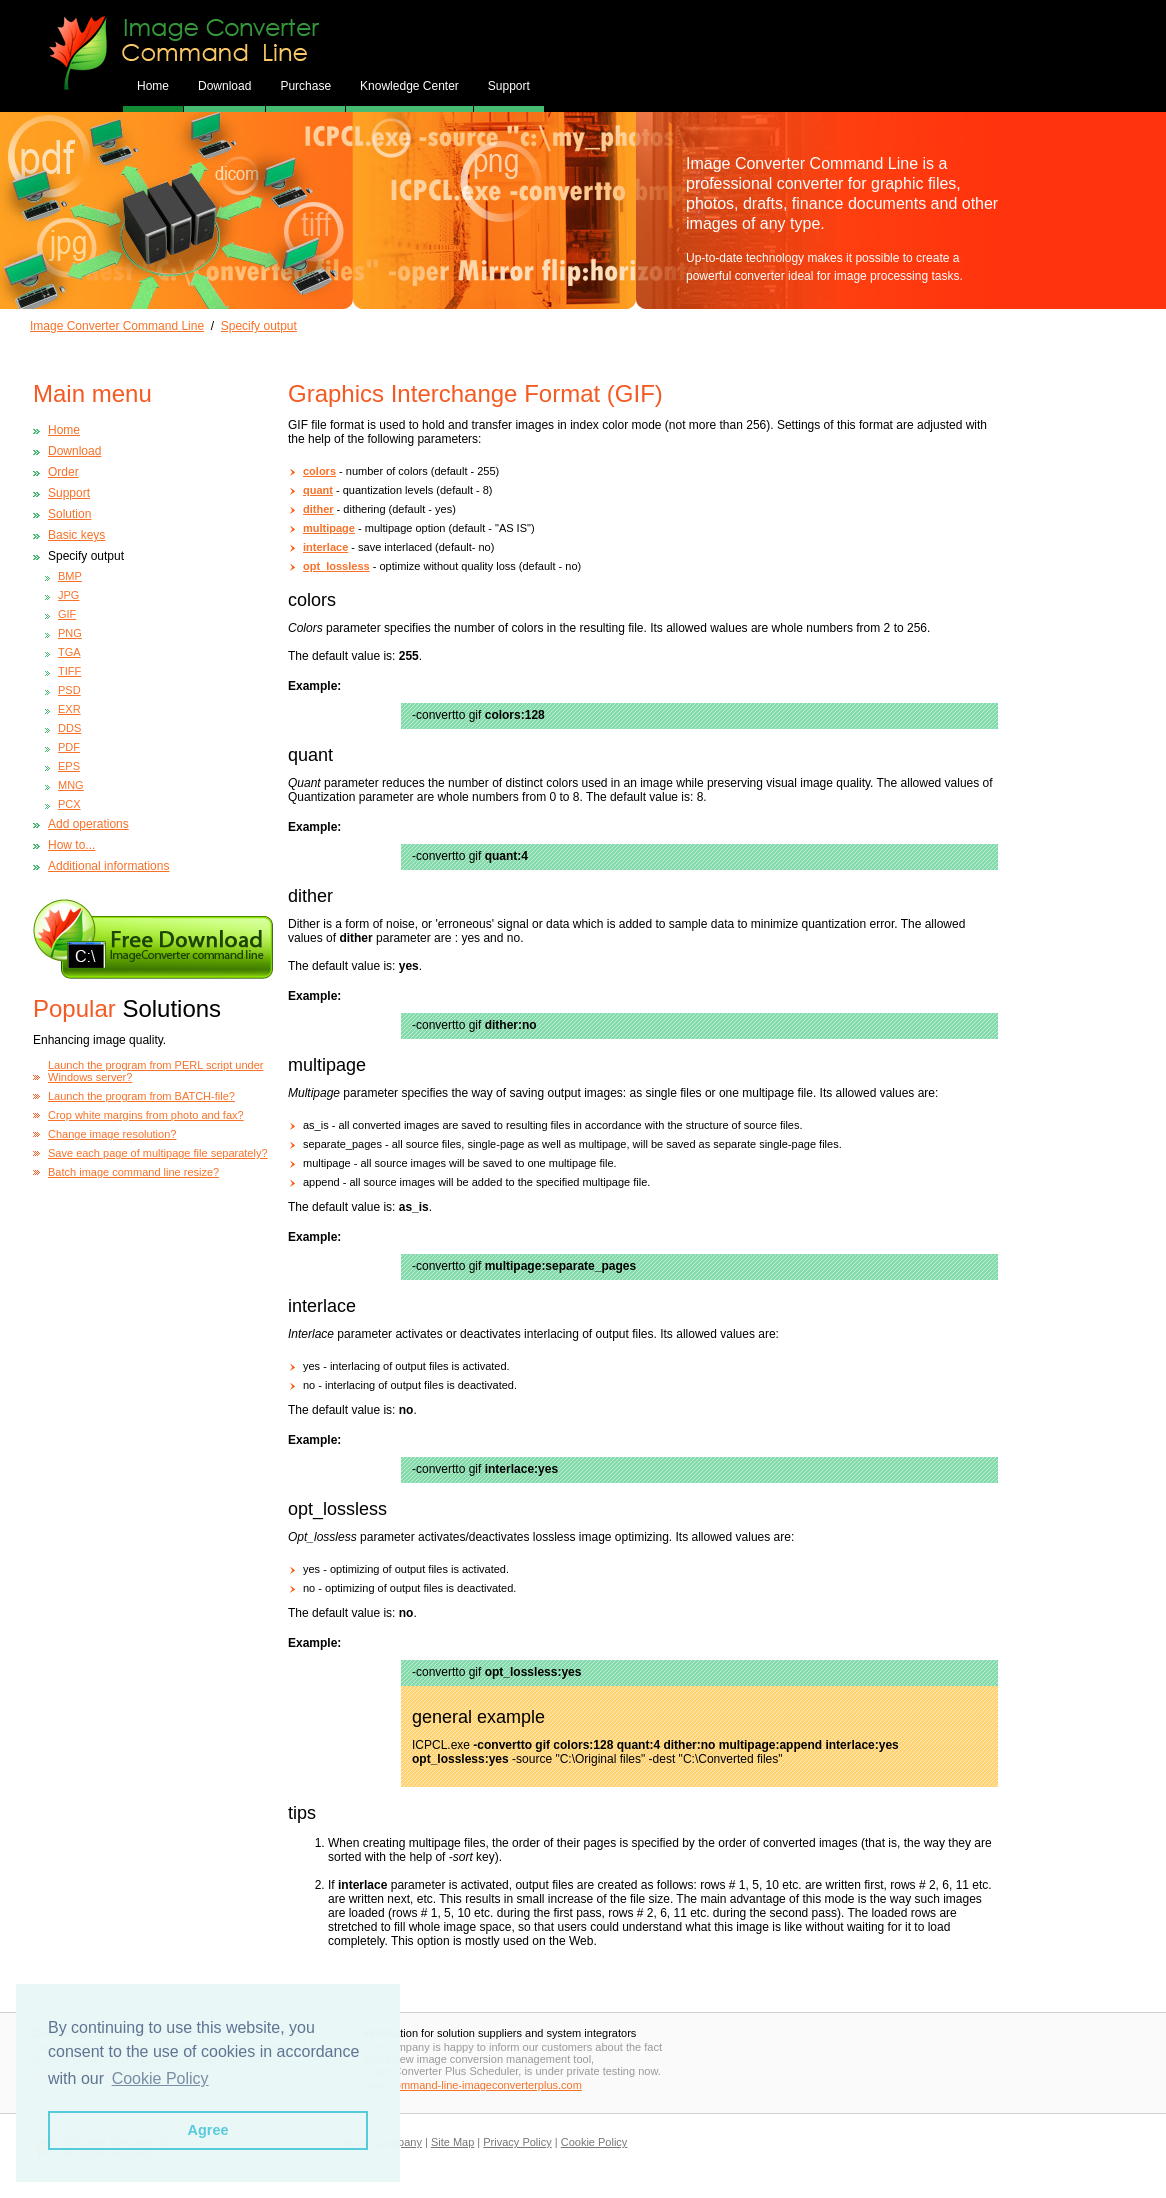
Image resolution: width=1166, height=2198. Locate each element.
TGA (69, 652)
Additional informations (108, 866)
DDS (69, 728)
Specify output (259, 326)
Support (509, 86)
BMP (70, 576)
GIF (67, 614)
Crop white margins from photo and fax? (146, 1115)
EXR (69, 709)
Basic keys (76, 535)
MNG (71, 785)
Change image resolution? (112, 1134)
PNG (70, 633)
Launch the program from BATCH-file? (141, 1096)
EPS (69, 766)
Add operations (88, 824)
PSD (69, 690)
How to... (71, 845)
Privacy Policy (517, 2142)
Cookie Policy (594, 2142)
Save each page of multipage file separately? (158, 1153)
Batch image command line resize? (133, 1172)
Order (63, 472)
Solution (69, 514)
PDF (69, 747)
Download (224, 86)
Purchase (305, 86)
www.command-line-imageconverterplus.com (472, 2085)
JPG (68, 595)
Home (64, 430)
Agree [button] (208, 2130)
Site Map (452, 2142)
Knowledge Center (409, 86)
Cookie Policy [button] (160, 2078)
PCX (69, 804)
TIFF (69, 671)
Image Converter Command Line (117, 326)
